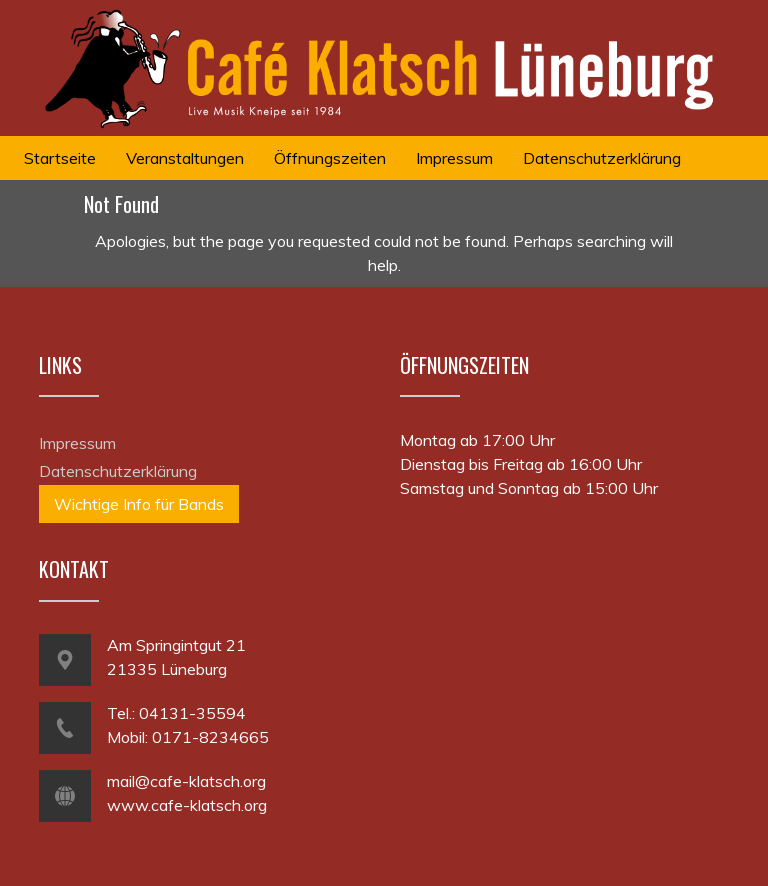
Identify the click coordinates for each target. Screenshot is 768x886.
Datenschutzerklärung (118, 471)
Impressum (77, 443)
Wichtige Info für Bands (139, 504)
